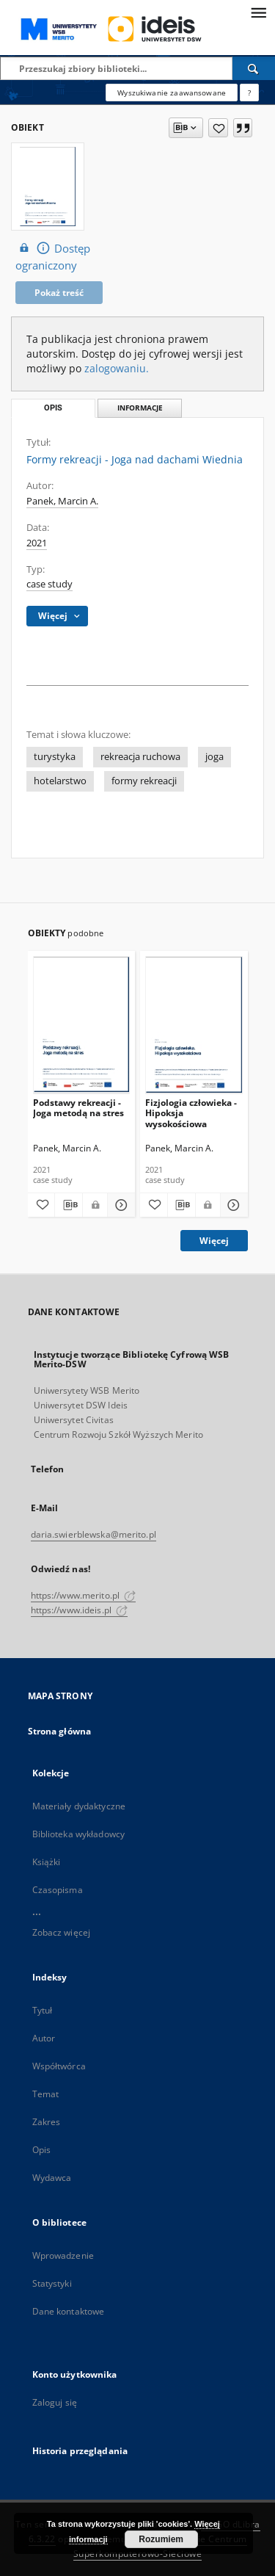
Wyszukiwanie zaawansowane (171, 92)
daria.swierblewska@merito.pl (93, 1534)
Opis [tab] (53, 408)
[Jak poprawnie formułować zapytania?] (249, 92)
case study (49, 584)
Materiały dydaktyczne (79, 1806)
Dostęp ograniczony (52, 256)
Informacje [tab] (140, 408)
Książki (46, 1862)
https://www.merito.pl (83, 1595)
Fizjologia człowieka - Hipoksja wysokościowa (191, 1112)
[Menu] (258, 11)
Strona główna (60, 1731)
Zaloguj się (55, 2402)
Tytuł (42, 2010)
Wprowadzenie (63, 2255)
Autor (44, 2038)
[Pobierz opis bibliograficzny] (68, 1205)
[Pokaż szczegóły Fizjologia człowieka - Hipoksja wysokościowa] (232, 1205)
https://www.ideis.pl (79, 1610)
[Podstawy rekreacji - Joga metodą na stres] (82, 1025)
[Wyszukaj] (253, 68)
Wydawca (52, 2177)
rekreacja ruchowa (140, 756)
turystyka (55, 756)
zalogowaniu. (116, 368)
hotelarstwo (60, 781)
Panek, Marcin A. (62, 501)
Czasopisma (57, 1890)
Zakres (46, 2122)
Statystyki (52, 2283)
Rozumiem (161, 2539)
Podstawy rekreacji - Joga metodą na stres (78, 1107)
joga (214, 756)
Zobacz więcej (61, 1932)
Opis (41, 2149)
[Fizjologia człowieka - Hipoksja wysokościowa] (194, 1025)
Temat (45, 2094)
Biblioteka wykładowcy (78, 1834)
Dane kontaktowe (68, 2311)
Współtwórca (59, 2066)
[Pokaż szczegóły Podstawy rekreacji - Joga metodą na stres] (119, 1205)
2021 (36, 543)
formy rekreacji (144, 781)
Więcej (214, 1240)
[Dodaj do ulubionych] (218, 127)
